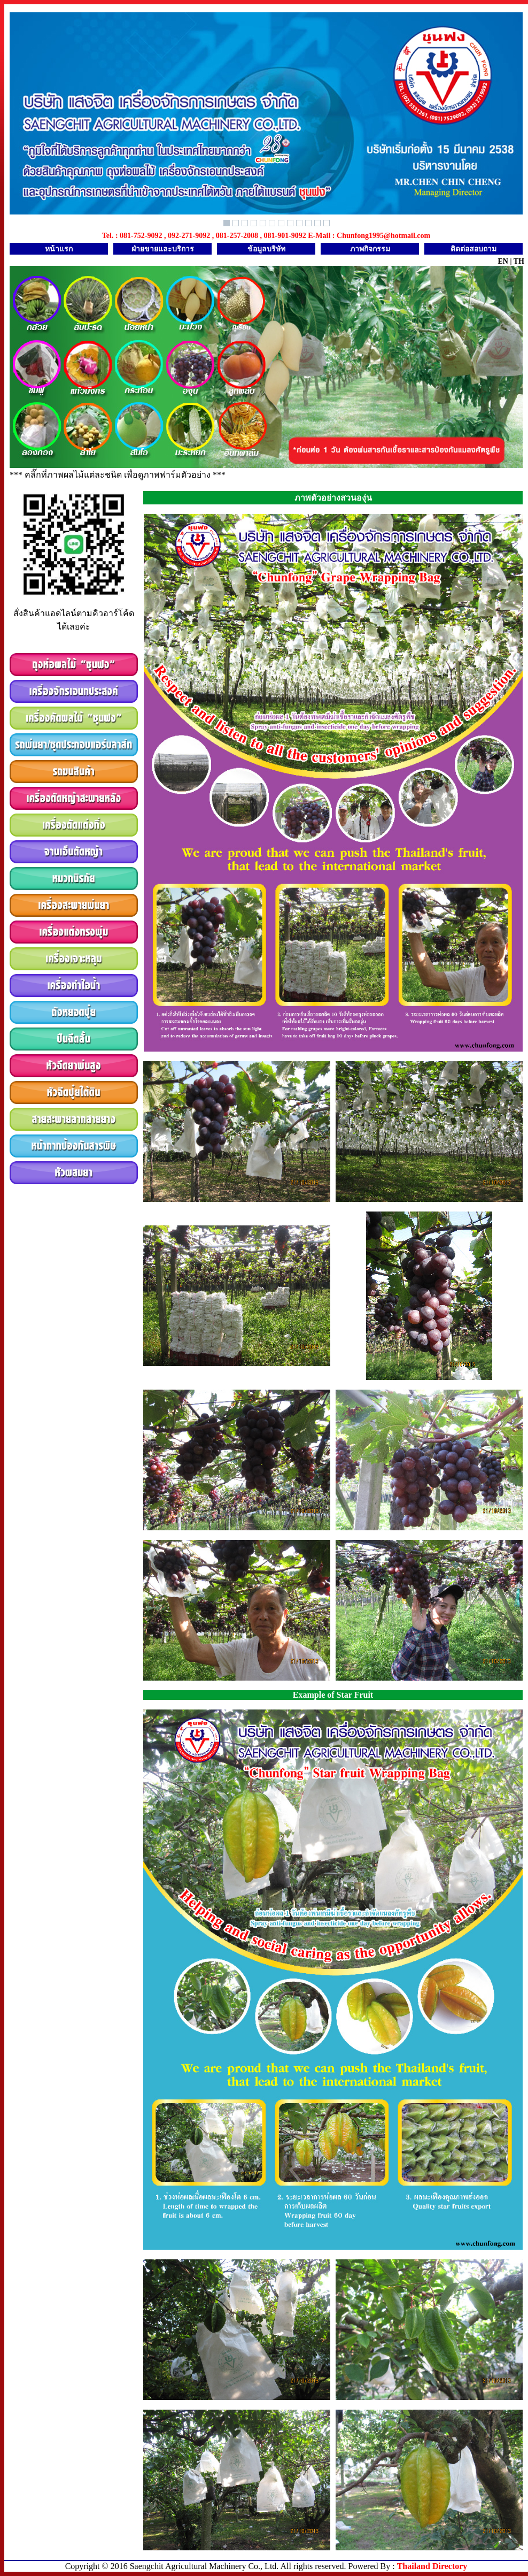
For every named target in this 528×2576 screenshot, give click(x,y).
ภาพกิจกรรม (370, 249)
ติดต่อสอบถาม (473, 249)
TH (519, 261)
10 (308, 223)
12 (326, 223)
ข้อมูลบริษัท (266, 249)
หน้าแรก (59, 249)
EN (503, 261)
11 (317, 223)
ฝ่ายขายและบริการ (162, 249)
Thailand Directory (432, 2566)
